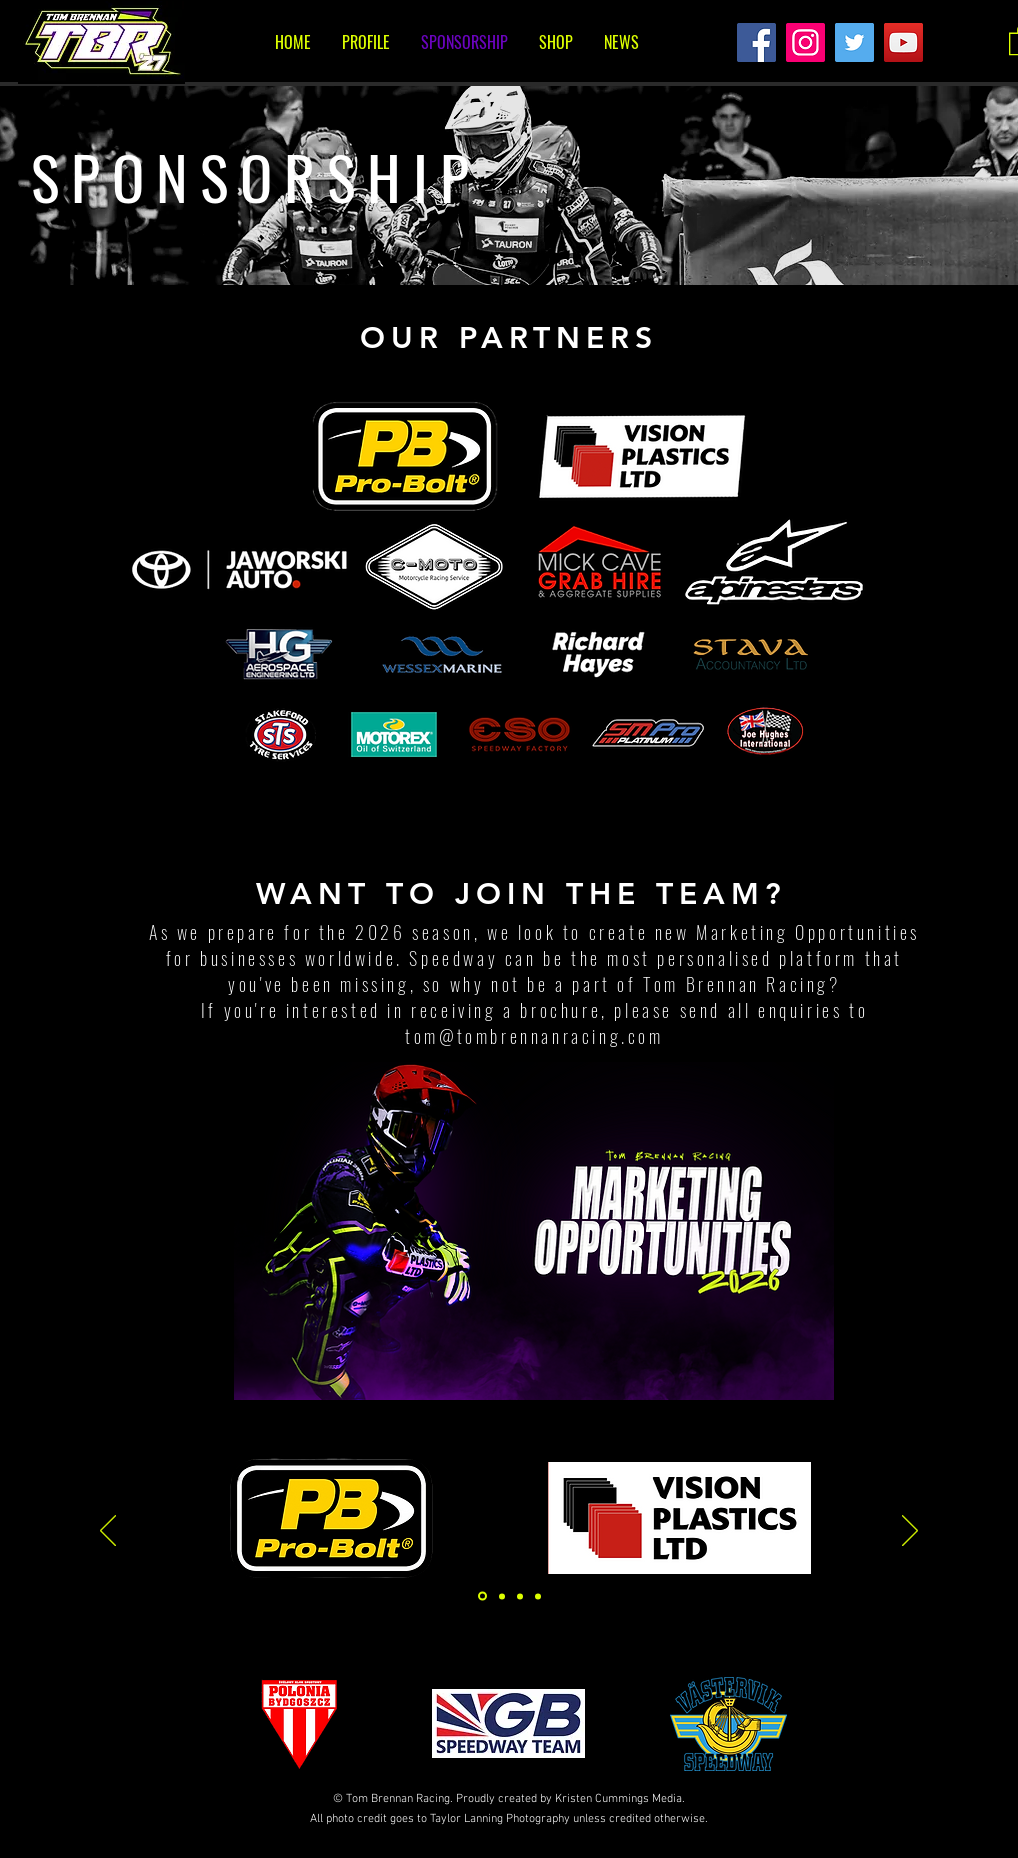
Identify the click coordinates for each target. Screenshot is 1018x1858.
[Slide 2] (520, 1596)
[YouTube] (903, 42)
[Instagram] (805, 42)
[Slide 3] (502, 1596)
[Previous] (108, 1532)
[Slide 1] (482, 1596)
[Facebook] (756, 42)
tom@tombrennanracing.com (534, 1036)
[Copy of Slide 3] (538, 1596)
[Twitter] (854, 42)
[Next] (910, 1532)
